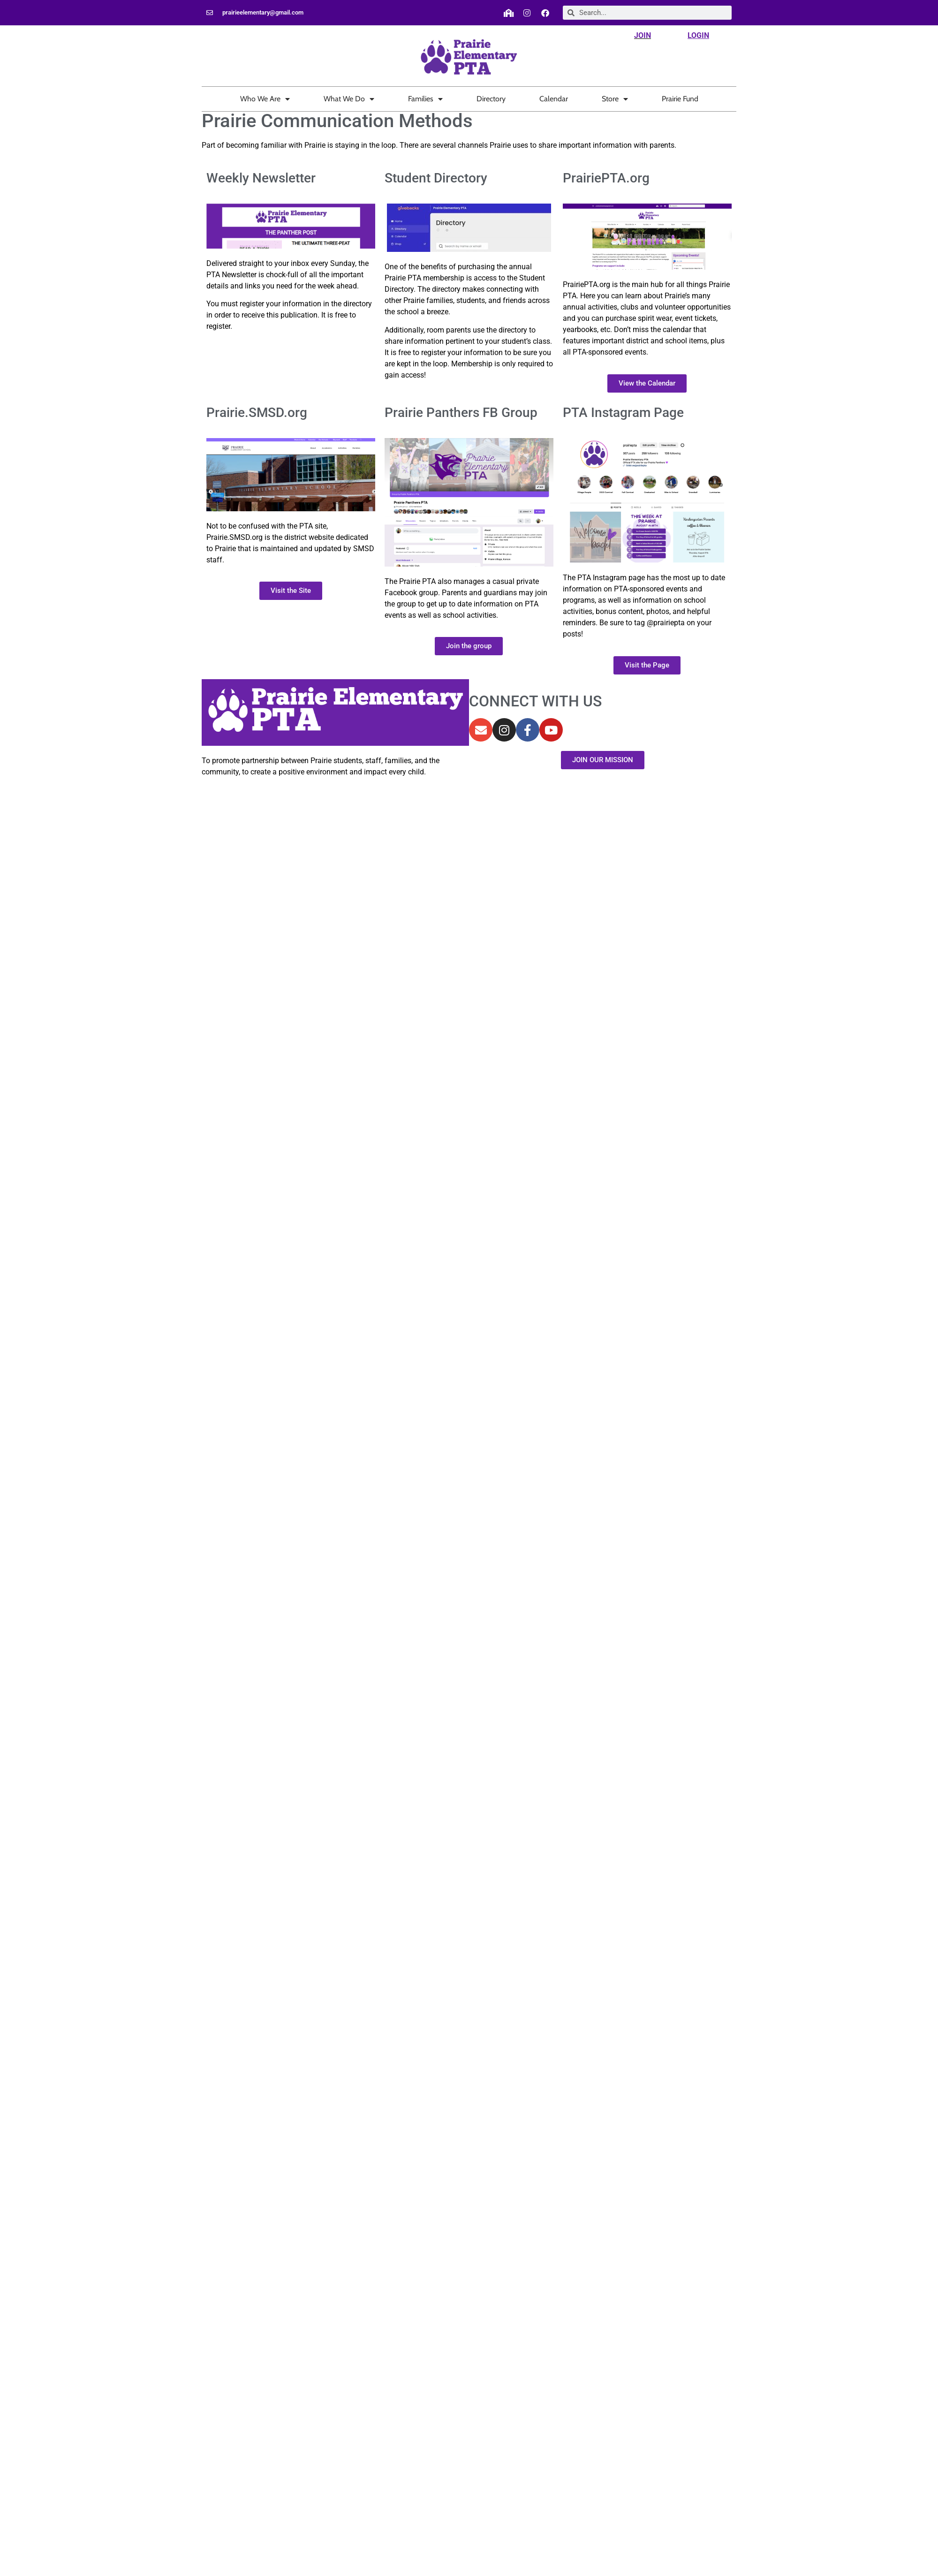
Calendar (553, 98)
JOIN (642, 35)
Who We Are (265, 99)
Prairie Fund (680, 98)
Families (425, 99)
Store (615, 99)
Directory (491, 98)
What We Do (349, 99)
